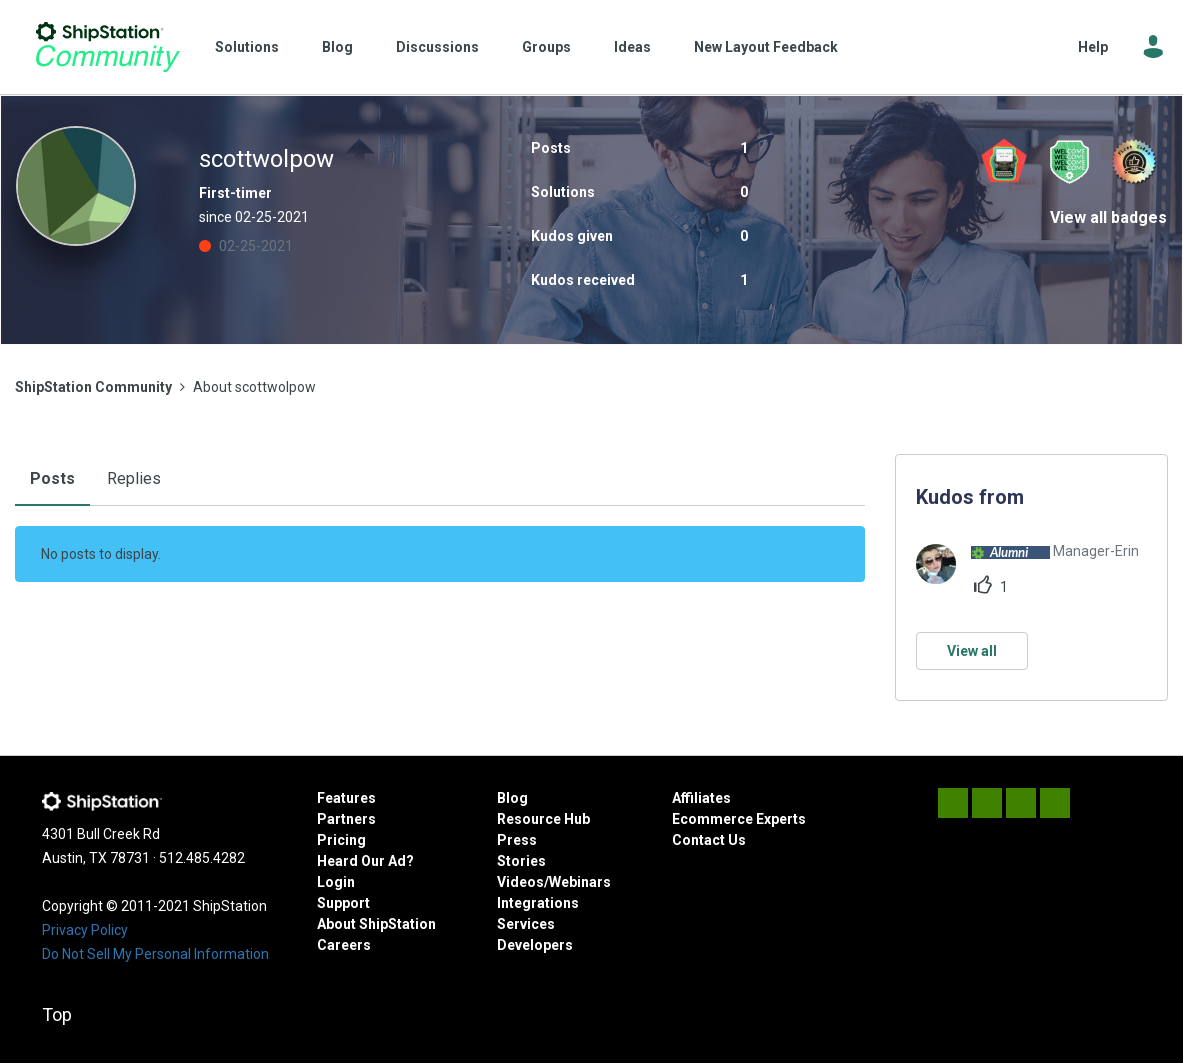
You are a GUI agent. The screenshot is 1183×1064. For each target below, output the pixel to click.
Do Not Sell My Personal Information (155, 954)
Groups (546, 47)
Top (57, 1014)
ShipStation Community (107, 47)
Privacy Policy (85, 930)
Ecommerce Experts (739, 819)
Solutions (247, 47)
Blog (337, 47)
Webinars (580, 882)
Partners (346, 819)
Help (1093, 47)
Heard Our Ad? (365, 861)
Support (343, 903)
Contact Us (709, 840)
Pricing (341, 840)
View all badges (1108, 217)
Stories (521, 861)
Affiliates (701, 798)
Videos (520, 882)
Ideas (632, 47)
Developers (535, 945)
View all (972, 651)
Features (346, 798)
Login (336, 882)
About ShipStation (376, 924)
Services (526, 924)
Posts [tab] (52, 478)
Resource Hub (543, 819)
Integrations (538, 903)
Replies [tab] (134, 478)
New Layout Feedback (766, 47)
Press (517, 840)
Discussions (437, 47)
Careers (344, 945)
